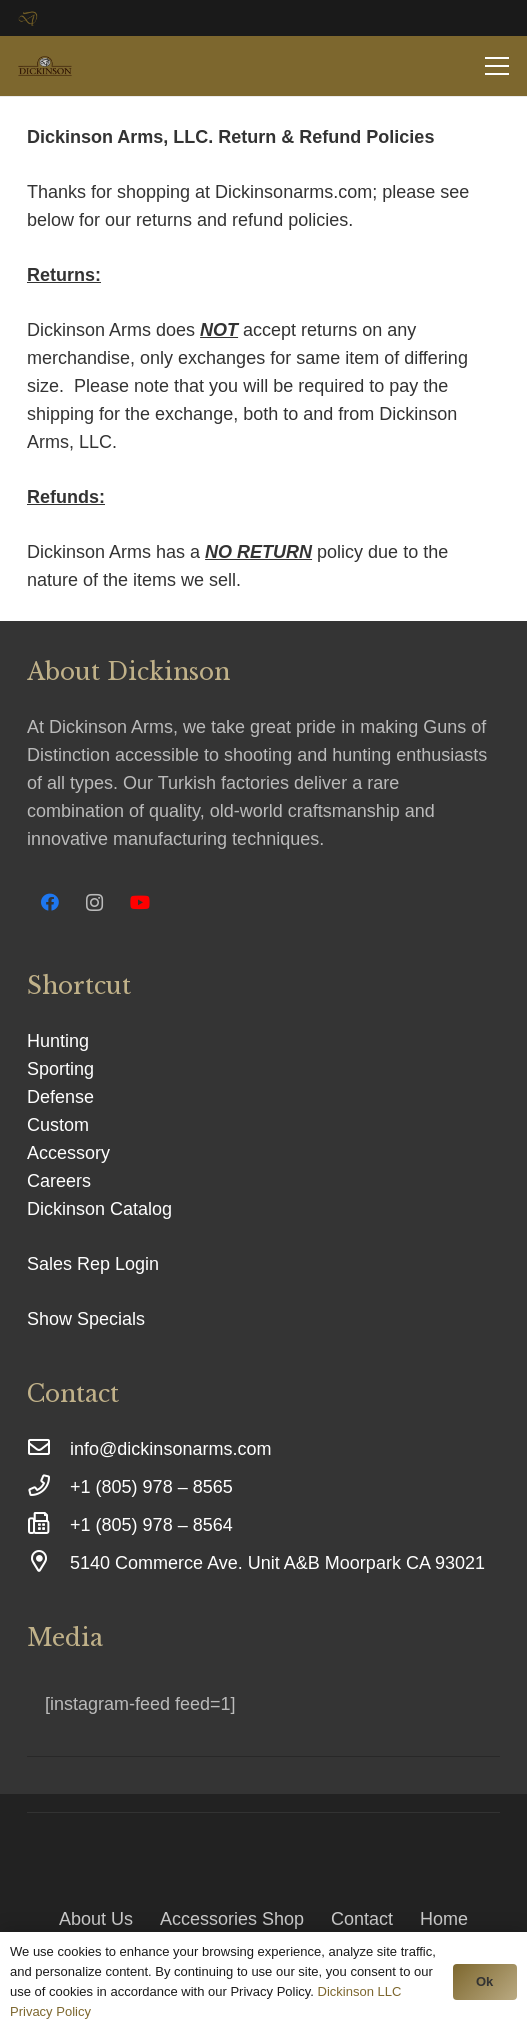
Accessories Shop (232, 1919)
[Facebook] (49, 902)
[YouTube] (139, 902)
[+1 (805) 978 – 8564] (48, 1525)
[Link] (45, 66)
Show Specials (86, 1319)
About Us (96, 1919)
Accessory (68, 1153)
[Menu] (497, 66)
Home (444, 1919)
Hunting (58, 1041)
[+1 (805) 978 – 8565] (48, 1487)
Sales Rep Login (93, 1264)
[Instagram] (94, 902)
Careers (59, 1181)
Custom (58, 1125)
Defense (60, 1097)
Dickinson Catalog (99, 1209)
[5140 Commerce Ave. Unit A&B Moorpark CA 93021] (48, 1563)
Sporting (60, 1069)
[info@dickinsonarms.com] (48, 1449)
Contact (362, 1919)
